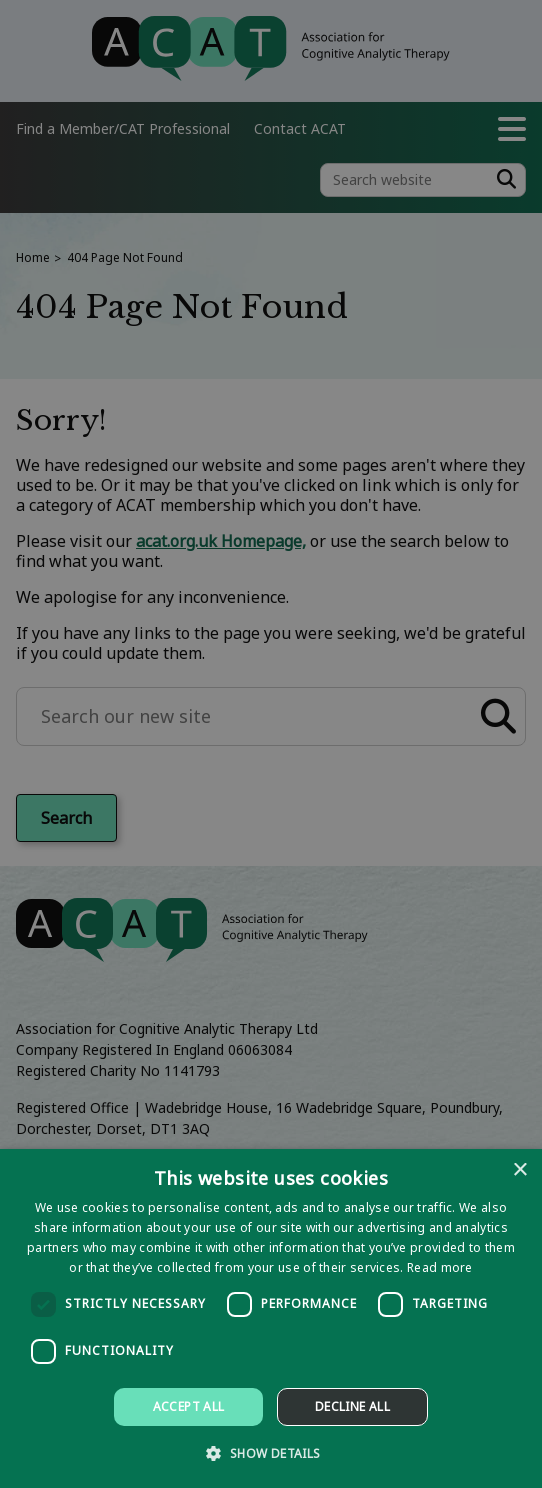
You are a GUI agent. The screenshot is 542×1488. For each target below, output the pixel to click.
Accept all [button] (189, 1406)
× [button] (519, 1170)
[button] (270, 1452)
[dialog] (271, 1318)
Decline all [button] (352, 1406)
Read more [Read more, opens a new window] (440, 1267)
